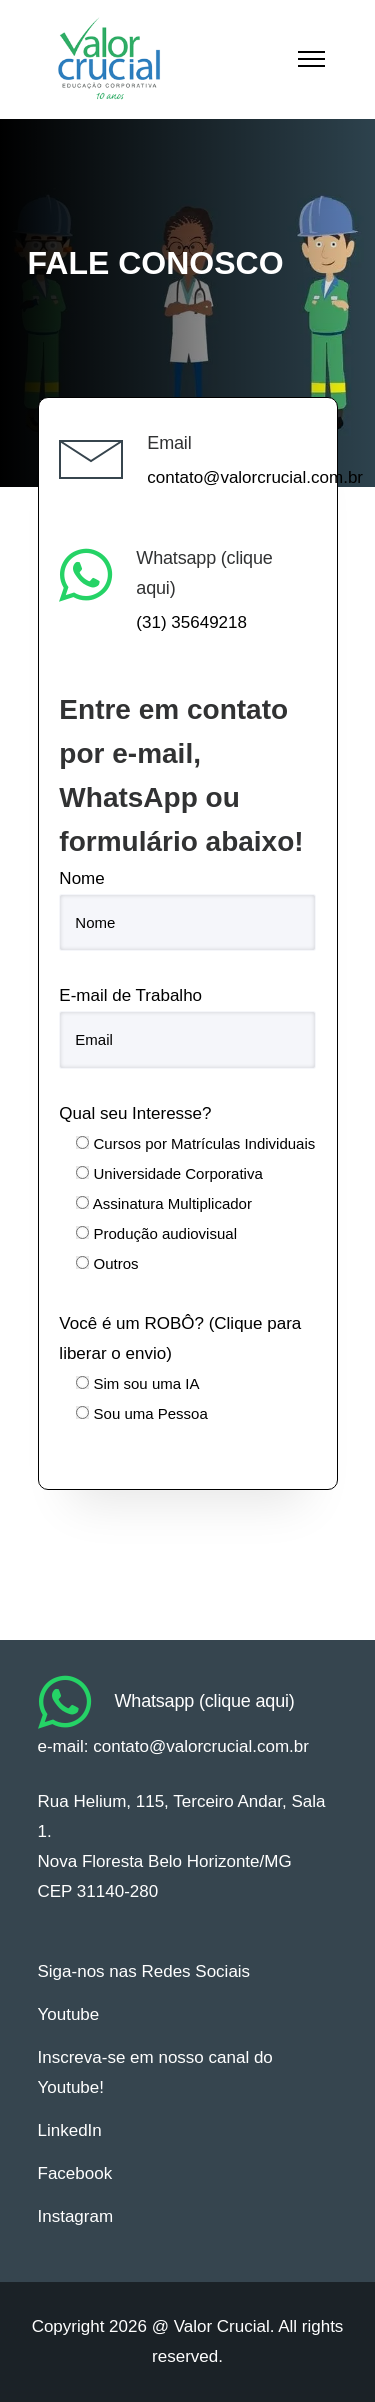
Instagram (76, 2216)
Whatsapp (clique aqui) (205, 1701)
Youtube (69, 2014)
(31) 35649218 (191, 622)
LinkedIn (70, 2130)
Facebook (75, 2173)
